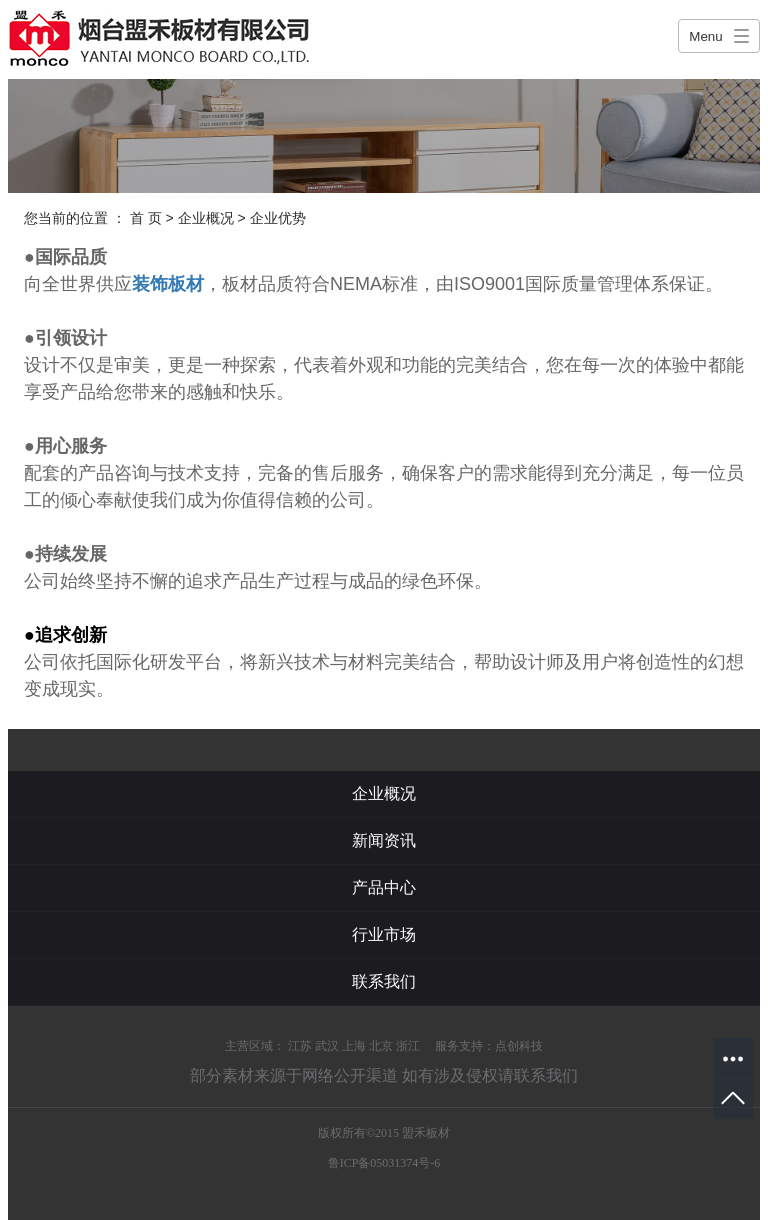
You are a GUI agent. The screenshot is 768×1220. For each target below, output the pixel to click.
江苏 (300, 1046)
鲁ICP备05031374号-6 (384, 1163)
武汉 (327, 1046)
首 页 (146, 218)
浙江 (408, 1046)
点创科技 (519, 1046)
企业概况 (206, 218)
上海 (354, 1046)
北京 (381, 1046)
